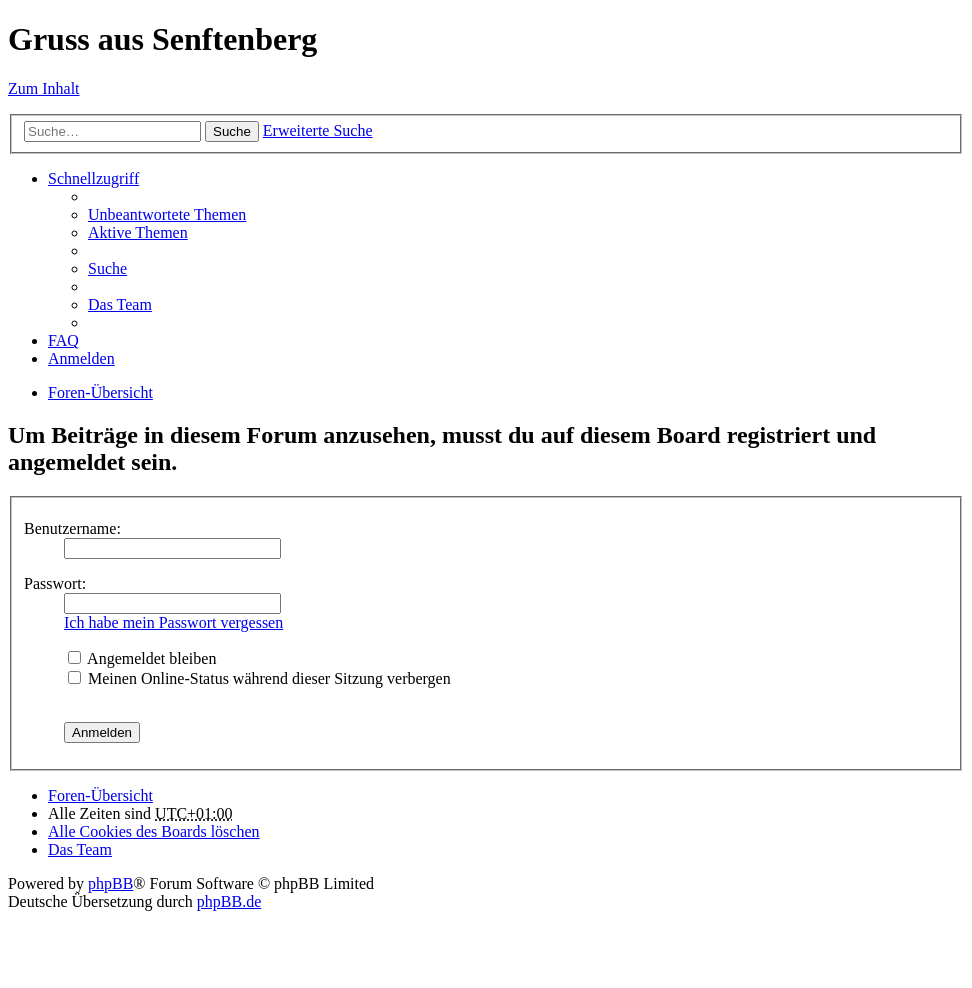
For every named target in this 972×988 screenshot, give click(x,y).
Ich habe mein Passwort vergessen (173, 622)
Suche (232, 131)
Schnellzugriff (93, 178)
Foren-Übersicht (100, 392)
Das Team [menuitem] (120, 304)
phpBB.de (229, 901)
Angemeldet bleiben (142, 658)
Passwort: (55, 583)
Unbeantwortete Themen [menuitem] (167, 214)
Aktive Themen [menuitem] (138, 232)
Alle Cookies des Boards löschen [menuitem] (154, 831)
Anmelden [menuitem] (81, 358)
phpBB (110, 883)
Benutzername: (72, 528)
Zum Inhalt (44, 88)
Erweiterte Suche (318, 130)
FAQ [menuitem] (63, 340)
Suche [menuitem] (107, 268)
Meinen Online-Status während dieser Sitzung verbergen (259, 678)
